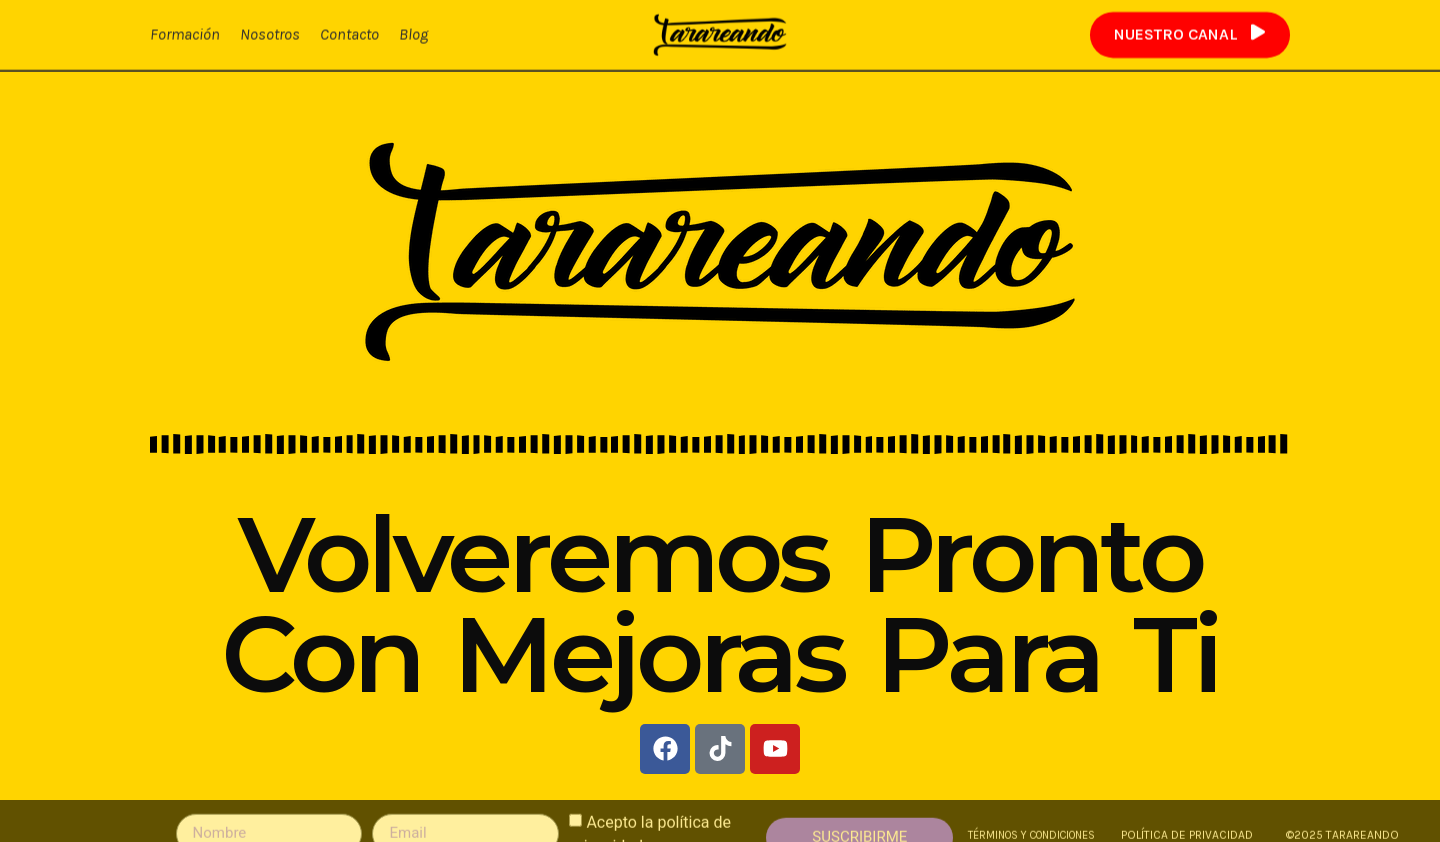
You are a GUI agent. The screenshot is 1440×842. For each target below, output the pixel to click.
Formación (185, 33)
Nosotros (270, 33)
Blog (413, 33)
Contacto (349, 33)
